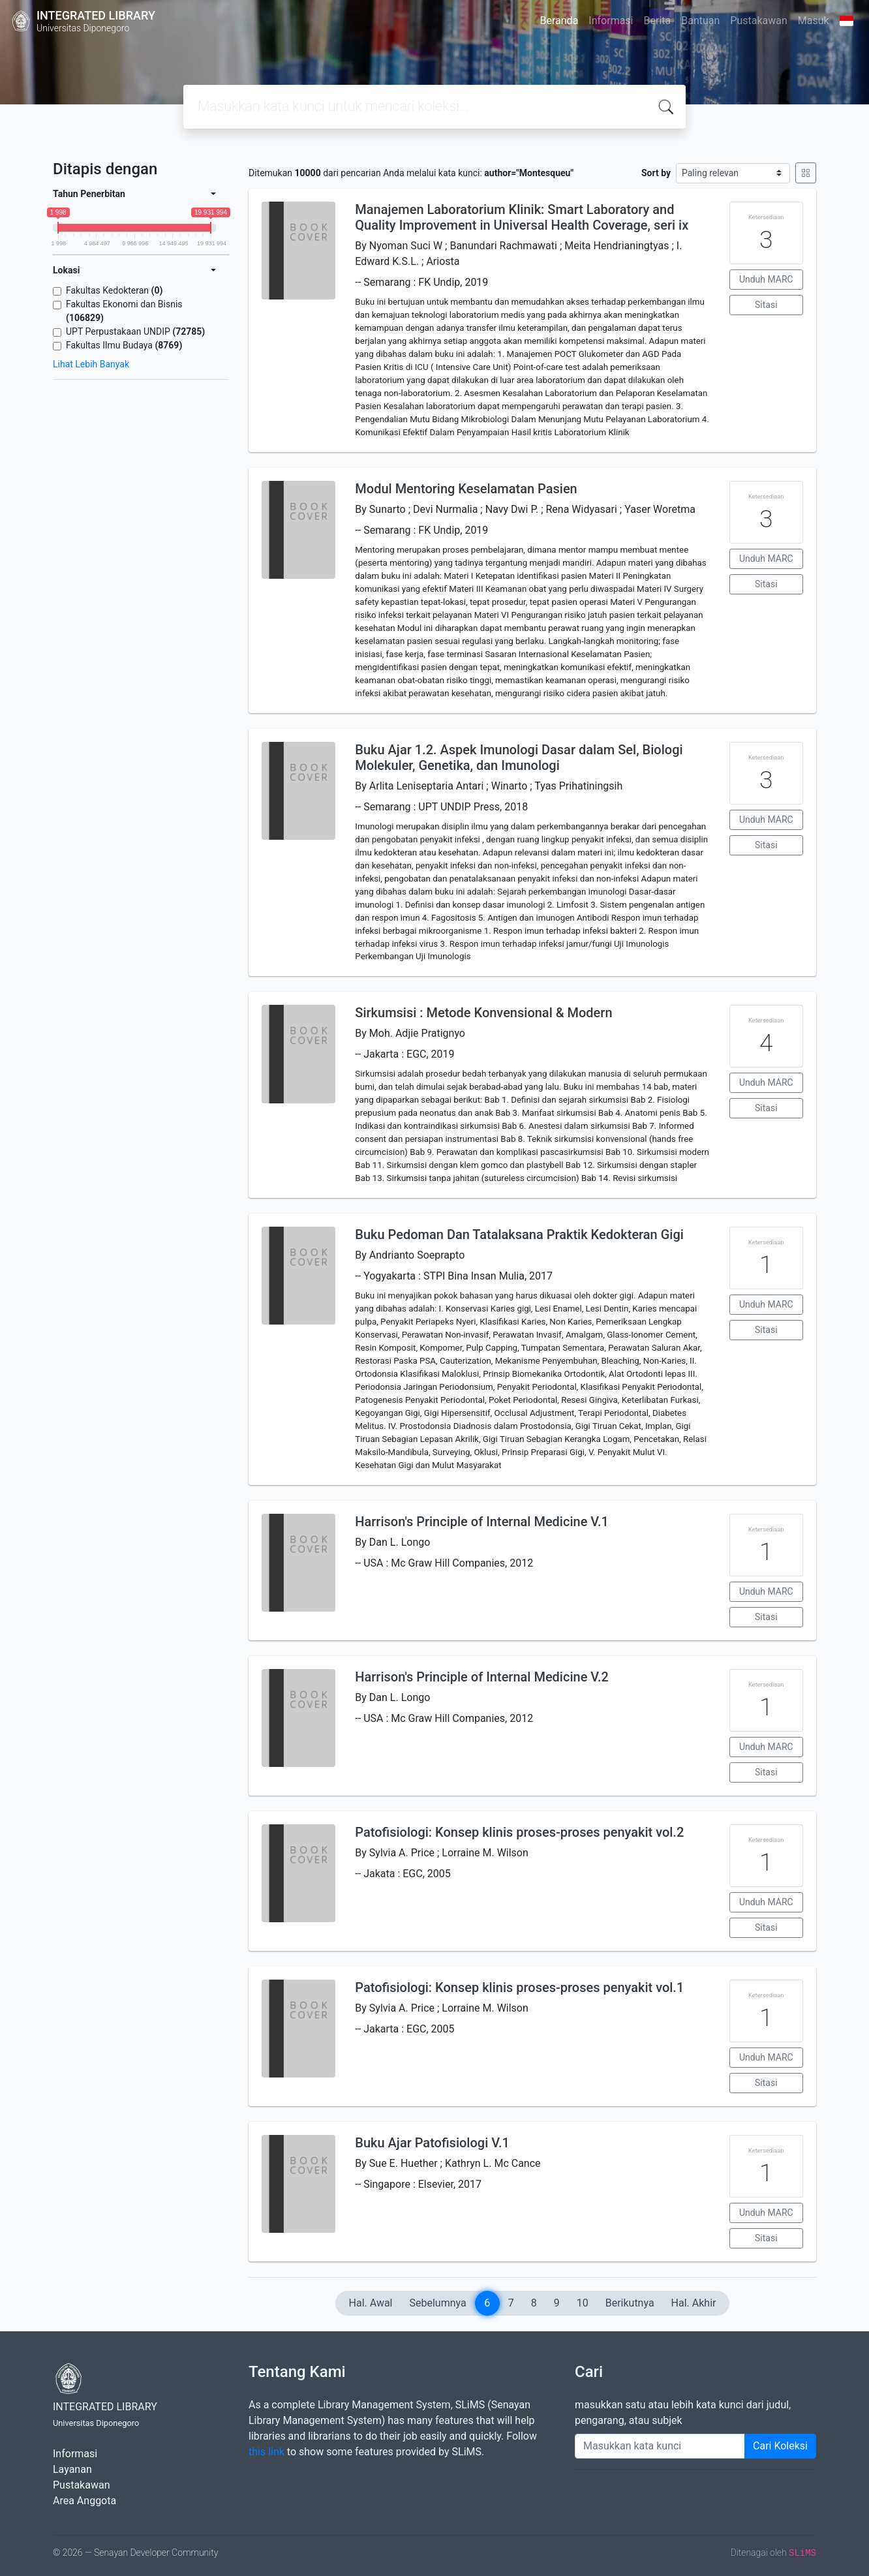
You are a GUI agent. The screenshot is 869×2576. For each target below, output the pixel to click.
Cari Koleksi (780, 2446)
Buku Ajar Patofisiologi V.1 (432, 2143)
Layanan (72, 2469)
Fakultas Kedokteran (114, 290)
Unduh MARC (766, 279)
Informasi (610, 20)
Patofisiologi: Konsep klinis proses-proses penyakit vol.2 (519, 1832)
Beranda (559, 20)
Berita (657, 20)
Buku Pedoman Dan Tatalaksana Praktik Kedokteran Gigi (519, 1234)
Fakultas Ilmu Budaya (124, 345)
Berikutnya (629, 2303)
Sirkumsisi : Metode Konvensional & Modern (483, 1012)
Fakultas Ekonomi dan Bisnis (124, 311)
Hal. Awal (371, 2303)
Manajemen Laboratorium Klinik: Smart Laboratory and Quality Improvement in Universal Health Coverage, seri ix (521, 217)
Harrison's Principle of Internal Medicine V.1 (482, 1521)
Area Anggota (84, 2500)
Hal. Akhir (693, 2303)
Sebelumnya (438, 2303)
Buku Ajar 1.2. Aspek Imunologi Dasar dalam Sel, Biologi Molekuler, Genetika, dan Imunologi (518, 757)
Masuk (813, 20)
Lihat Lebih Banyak (91, 364)
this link (266, 2452)
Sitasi (766, 304)
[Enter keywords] (660, 2446)
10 (582, 2303)
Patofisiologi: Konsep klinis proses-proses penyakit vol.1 (519, 1987)
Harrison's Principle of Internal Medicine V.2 (482, 1677)
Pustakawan (758, 20)
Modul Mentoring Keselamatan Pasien (466, 489)
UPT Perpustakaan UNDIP (135, 331)
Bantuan (700, 20)
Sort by (656, 173)
